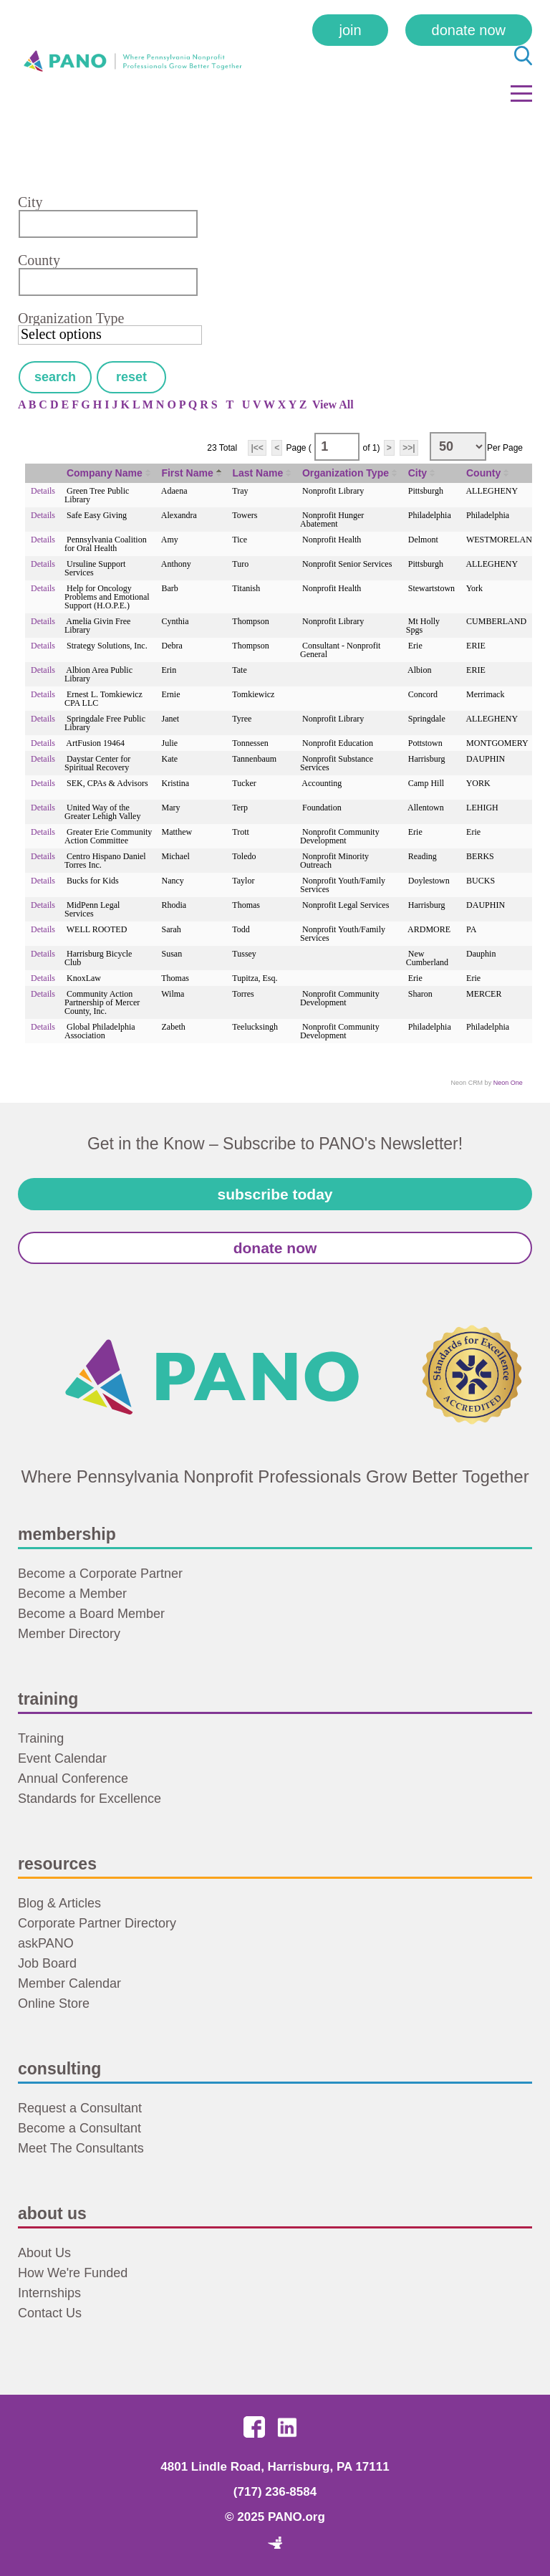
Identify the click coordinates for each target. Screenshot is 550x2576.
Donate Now (469, 30)
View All (333, 404)
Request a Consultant (80, 2108)
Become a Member (72, 1593)
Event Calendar (62, 1758)
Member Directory (69, 1634)
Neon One (508, 1082)
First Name (187, 473)
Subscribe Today (274, 1194)
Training (41, 1738)
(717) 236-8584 (275, 2492)
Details (43, 491)
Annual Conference (73, 1778)
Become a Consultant (79, 2128)
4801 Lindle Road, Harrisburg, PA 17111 (274, 2467)
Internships (49, 2293)
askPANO (46, 1943)
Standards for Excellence (89, 1798)
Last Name (257, 473)
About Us (44, 2253)
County (39, 260)
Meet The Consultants (81, 2148)
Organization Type (71, 318)
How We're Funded (72, 2273)
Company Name (105, 473)
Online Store (54, 2003)
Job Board (47, 1963)
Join (350, 30)
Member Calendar (69, 1983)
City (30, 202)
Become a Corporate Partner (100, 1573)
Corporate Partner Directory (97, 1923)
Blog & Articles (59, 1903)
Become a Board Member (91, 1614)
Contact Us (50, 2313)
